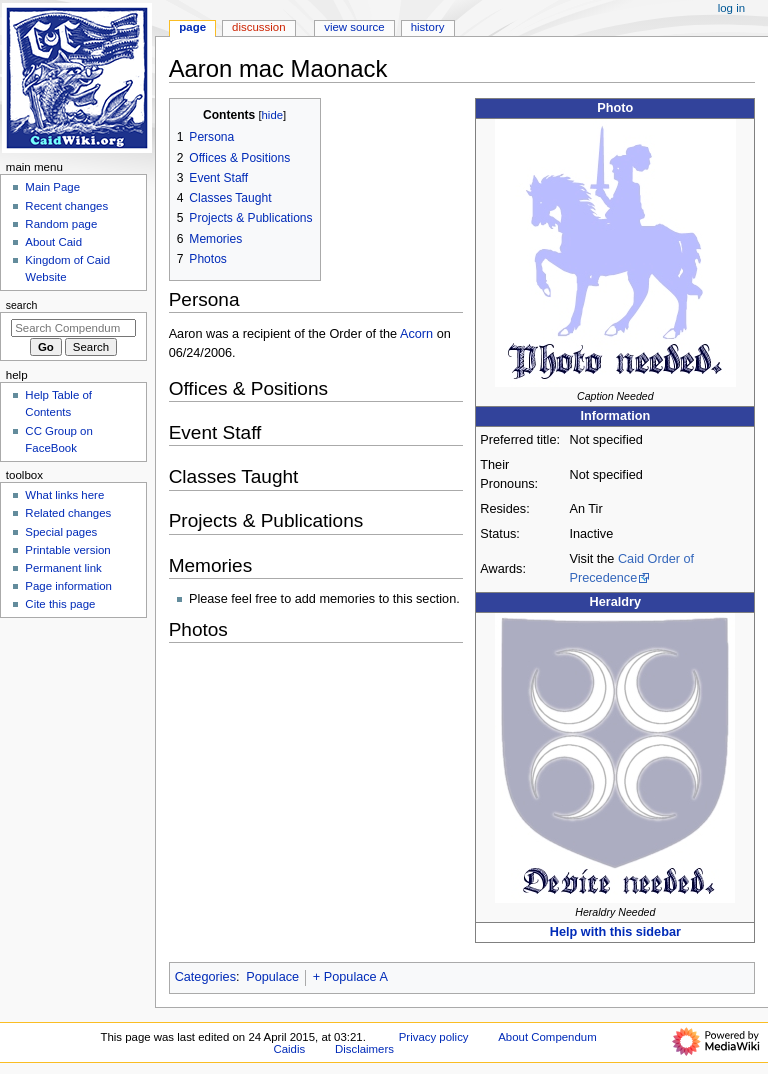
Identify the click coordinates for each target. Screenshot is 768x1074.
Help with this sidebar (615, 932)
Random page (61, 224)
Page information (68, 586)
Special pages (61, 532)
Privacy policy (434, 1037)
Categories (205, 977)
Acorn (416, 334)
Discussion (258, 27)
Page (192, 27)
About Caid (53, 242)
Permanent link (63, 568)
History (428, 27)
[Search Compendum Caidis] (73, 328)
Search (22, 305)
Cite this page (60, 604)
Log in (731, 8)
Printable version (67, 550)
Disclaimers (364, 1049)
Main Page (52, 187)
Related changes (68, 513)
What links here (64, 495)
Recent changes (66, 206)
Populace (272, 977)
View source (354, 27)
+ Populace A (350, 977)
